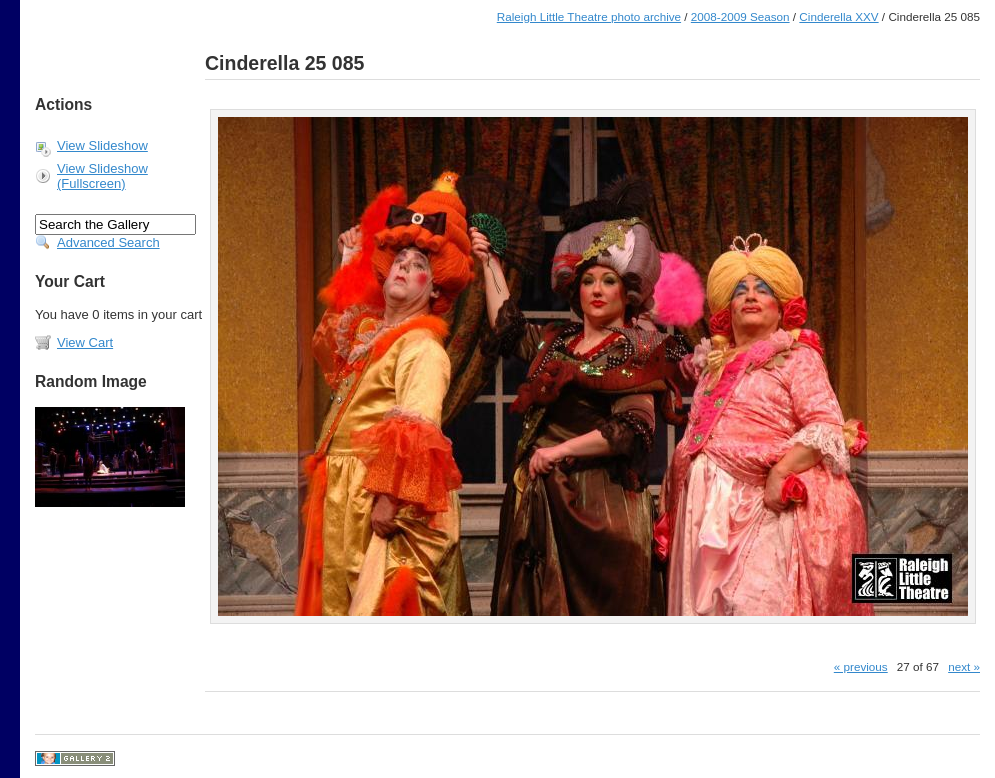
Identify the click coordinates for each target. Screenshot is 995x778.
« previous (861, 666)
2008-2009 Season (740, 16)
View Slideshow (102, 145)
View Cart (85, 342)
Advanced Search (108, 242)
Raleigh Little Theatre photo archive (589, 16)
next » (964, 666)
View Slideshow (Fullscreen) (102, 176)
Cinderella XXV (838, 16)
